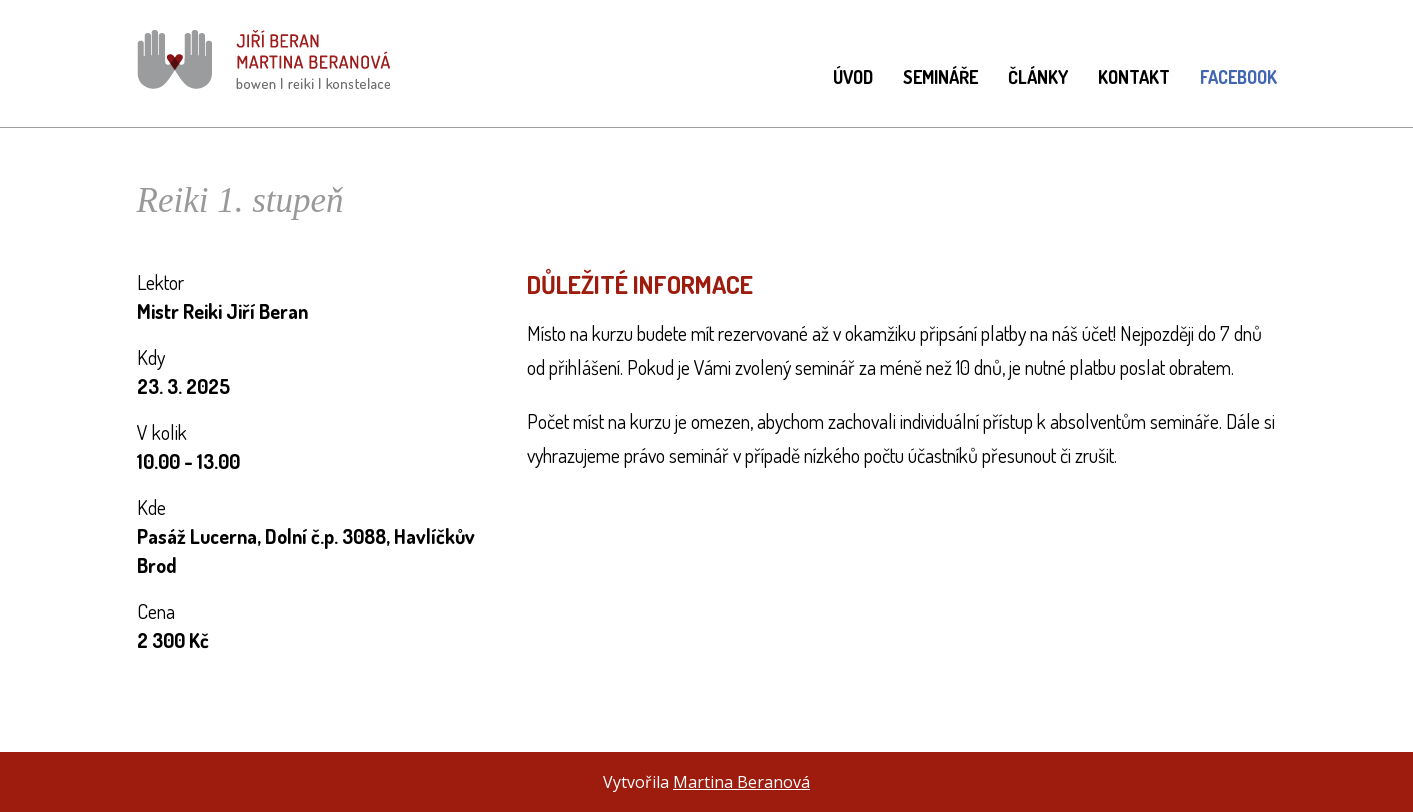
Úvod (853, 77)
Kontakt (1134, 77)
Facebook (1238, 77)
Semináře (940, 77)
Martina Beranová (741, 782)
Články (1038, 77)
